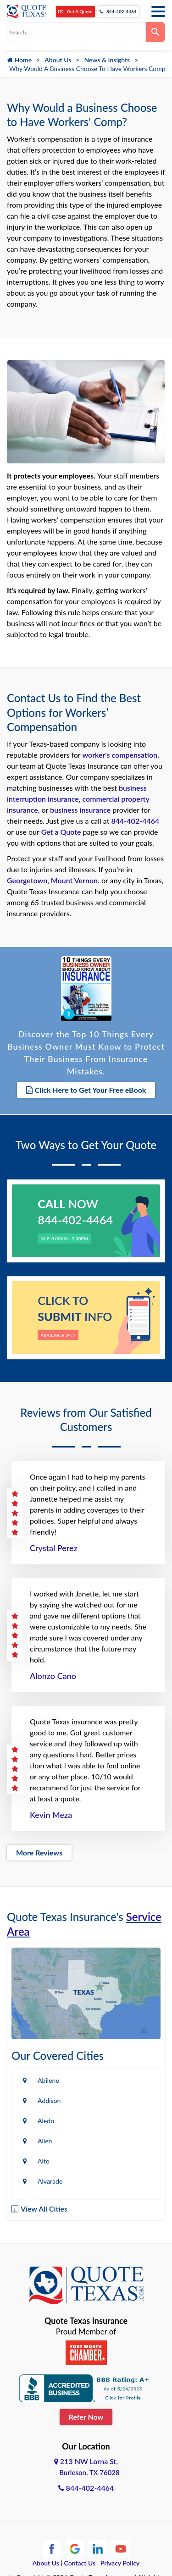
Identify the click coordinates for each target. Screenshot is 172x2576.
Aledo (46, 2121)
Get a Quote (61, 831)
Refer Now (86, 2416)
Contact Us (80, 2563)
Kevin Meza (51, 1815)
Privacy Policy (120, 2563)
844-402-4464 (118, 11)
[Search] (155, 32)
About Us (57, 60)
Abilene (48, 2080)
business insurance (80, 809)
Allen (45, 2141)
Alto (44, 2161)
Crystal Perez (54, 1548)
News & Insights (107, 60)
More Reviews (39, 1852)
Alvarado (50, 2181)
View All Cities (44, 2208)
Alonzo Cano (53, 1676)
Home (19, 60)
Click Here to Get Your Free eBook (86, 1089)
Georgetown (27, 880)
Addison (49, 2100)
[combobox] (76, 32)
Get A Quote (75, 11)
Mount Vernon (74, 880)
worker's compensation (119, 754)
